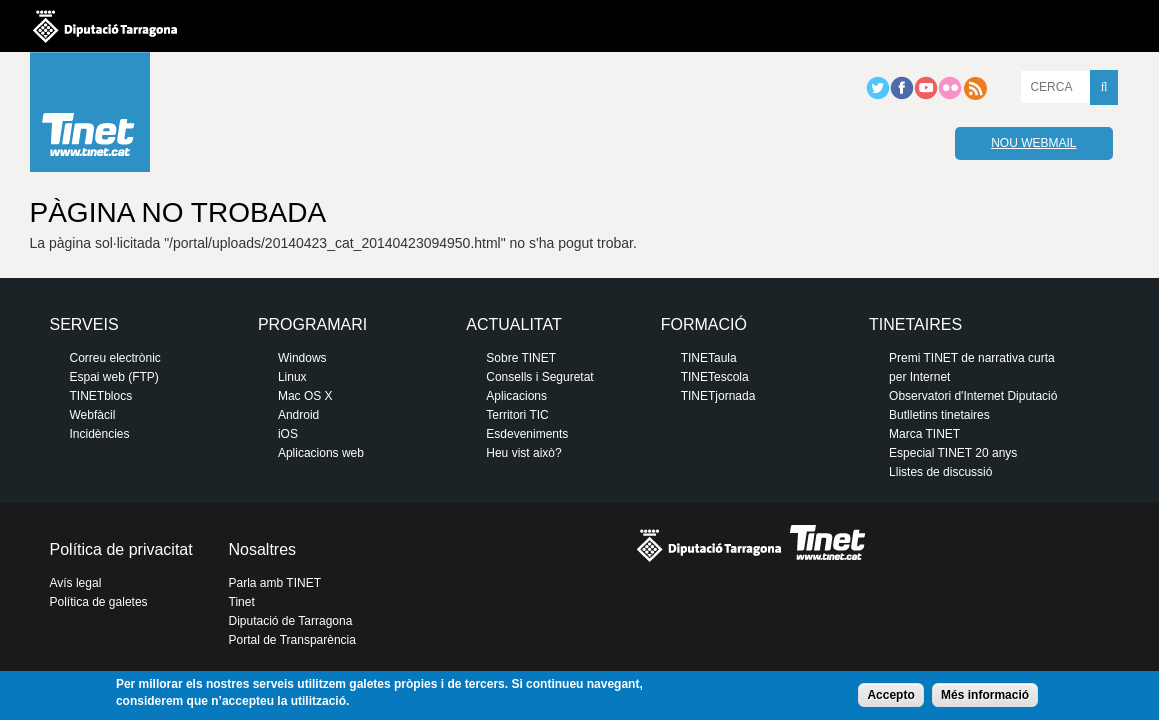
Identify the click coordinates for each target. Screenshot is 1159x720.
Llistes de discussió (940, 472)
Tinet (242, 602)
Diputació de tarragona (105, 26)
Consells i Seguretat (539, 377)
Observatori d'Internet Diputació (973, 396)
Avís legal (76, 583)
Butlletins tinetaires (939, 415)
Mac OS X (305, 396)
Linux (292, 377)
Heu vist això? (523, 453)
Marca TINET (924, 434)
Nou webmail (1033, 143)
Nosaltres (263, 549)
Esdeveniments (527, 434)
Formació (704, 324)
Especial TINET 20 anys (953, 453)
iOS (288, 434)
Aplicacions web (321, 453)
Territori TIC (517, 415)
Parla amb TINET (275, 583)
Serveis (84, 324)
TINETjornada (718, 396)
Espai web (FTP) (114, 377)
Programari (312, 324)
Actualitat (513, 324)
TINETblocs (101, 396)
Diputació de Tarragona (291, 621)
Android (298, 415)
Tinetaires (915, 324)
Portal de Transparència (292, 640)
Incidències (100, 434)
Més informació (985, 695)
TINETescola (715, 377)
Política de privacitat (121, 549)
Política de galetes (99, 602)
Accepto (890, 695)
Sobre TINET (521, 358)
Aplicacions (516, 396)
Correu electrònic (115, 358)
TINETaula (709, 358)
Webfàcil (93, 415)
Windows (302, 358)
